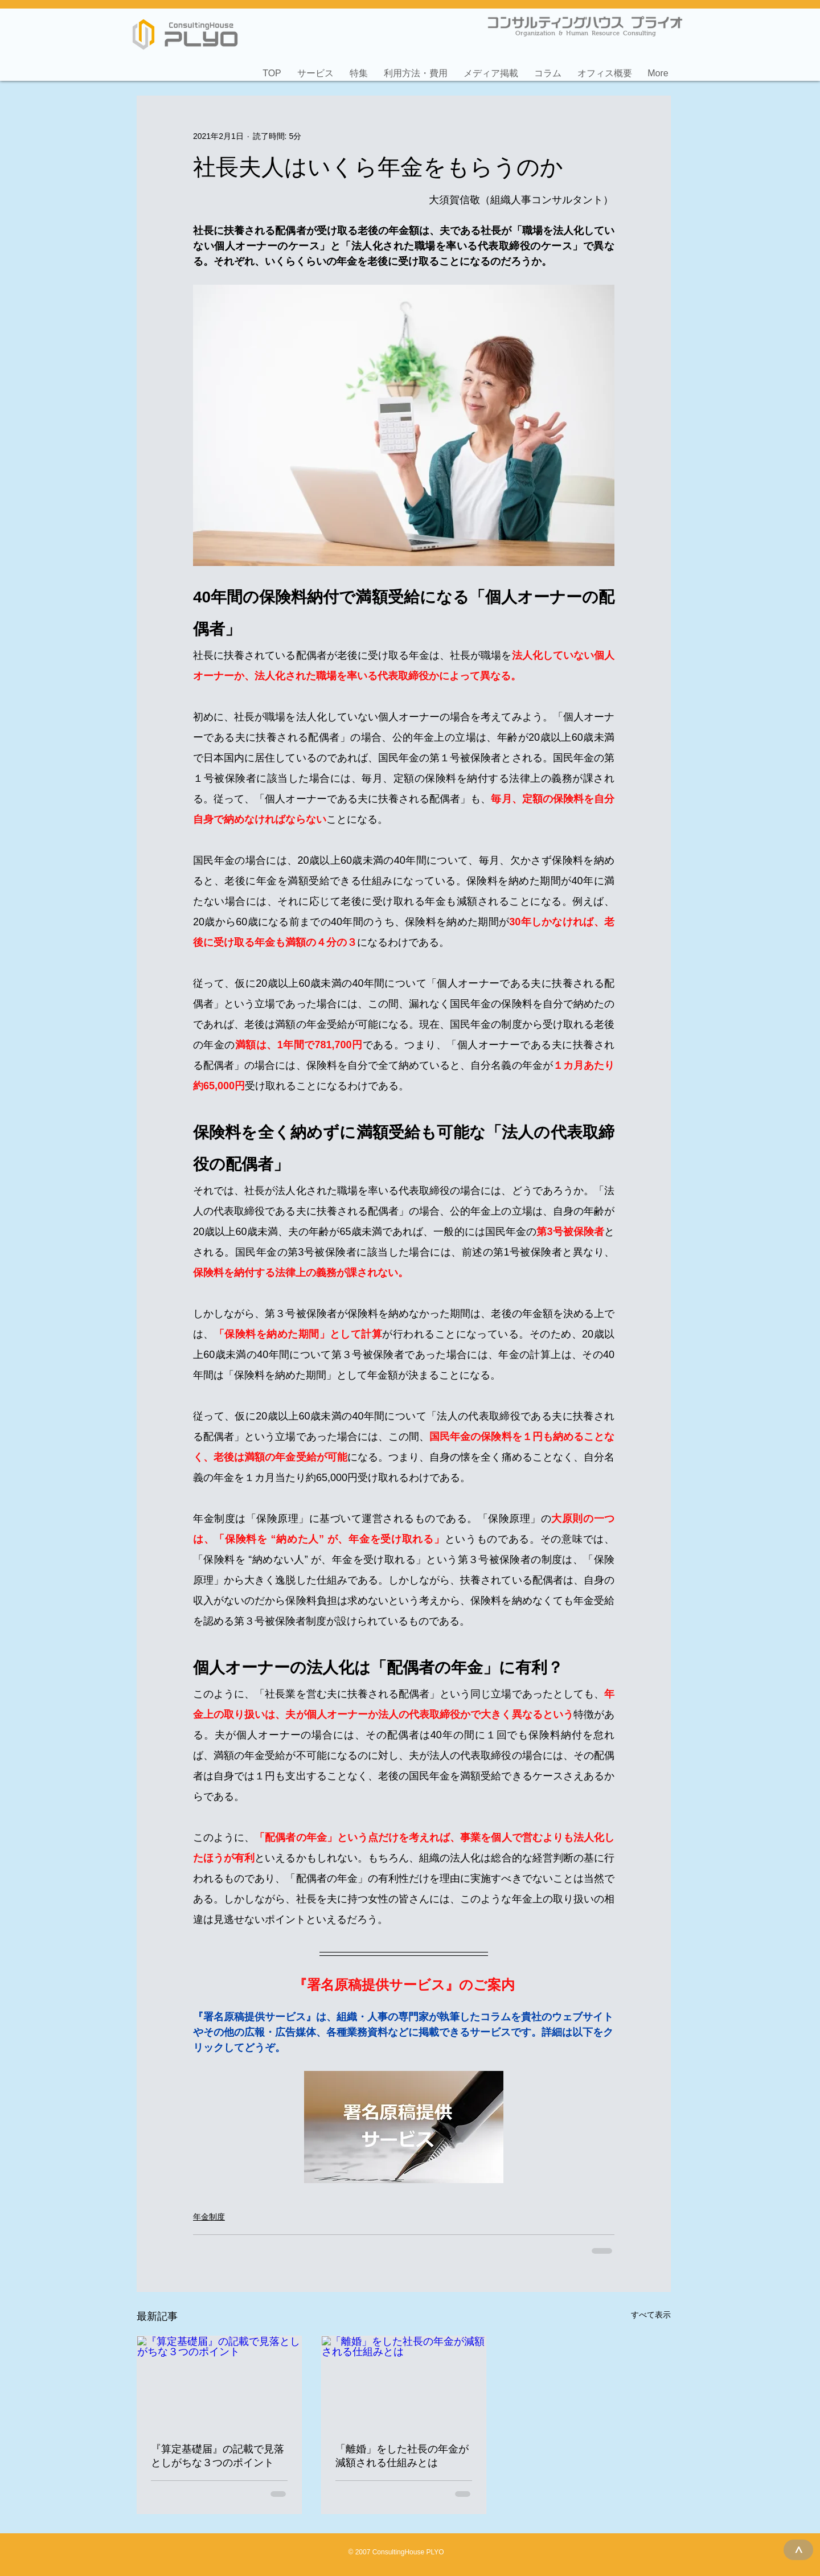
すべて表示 (651, 2314)
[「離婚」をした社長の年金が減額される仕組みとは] (404, 2382)
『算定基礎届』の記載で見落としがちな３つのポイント (217, 2455)
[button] (315, 68)
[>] (798, 2550)
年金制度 (209, 2216)
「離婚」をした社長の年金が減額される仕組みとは (402, 2455)
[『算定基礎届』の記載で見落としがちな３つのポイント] (219, 2382)
